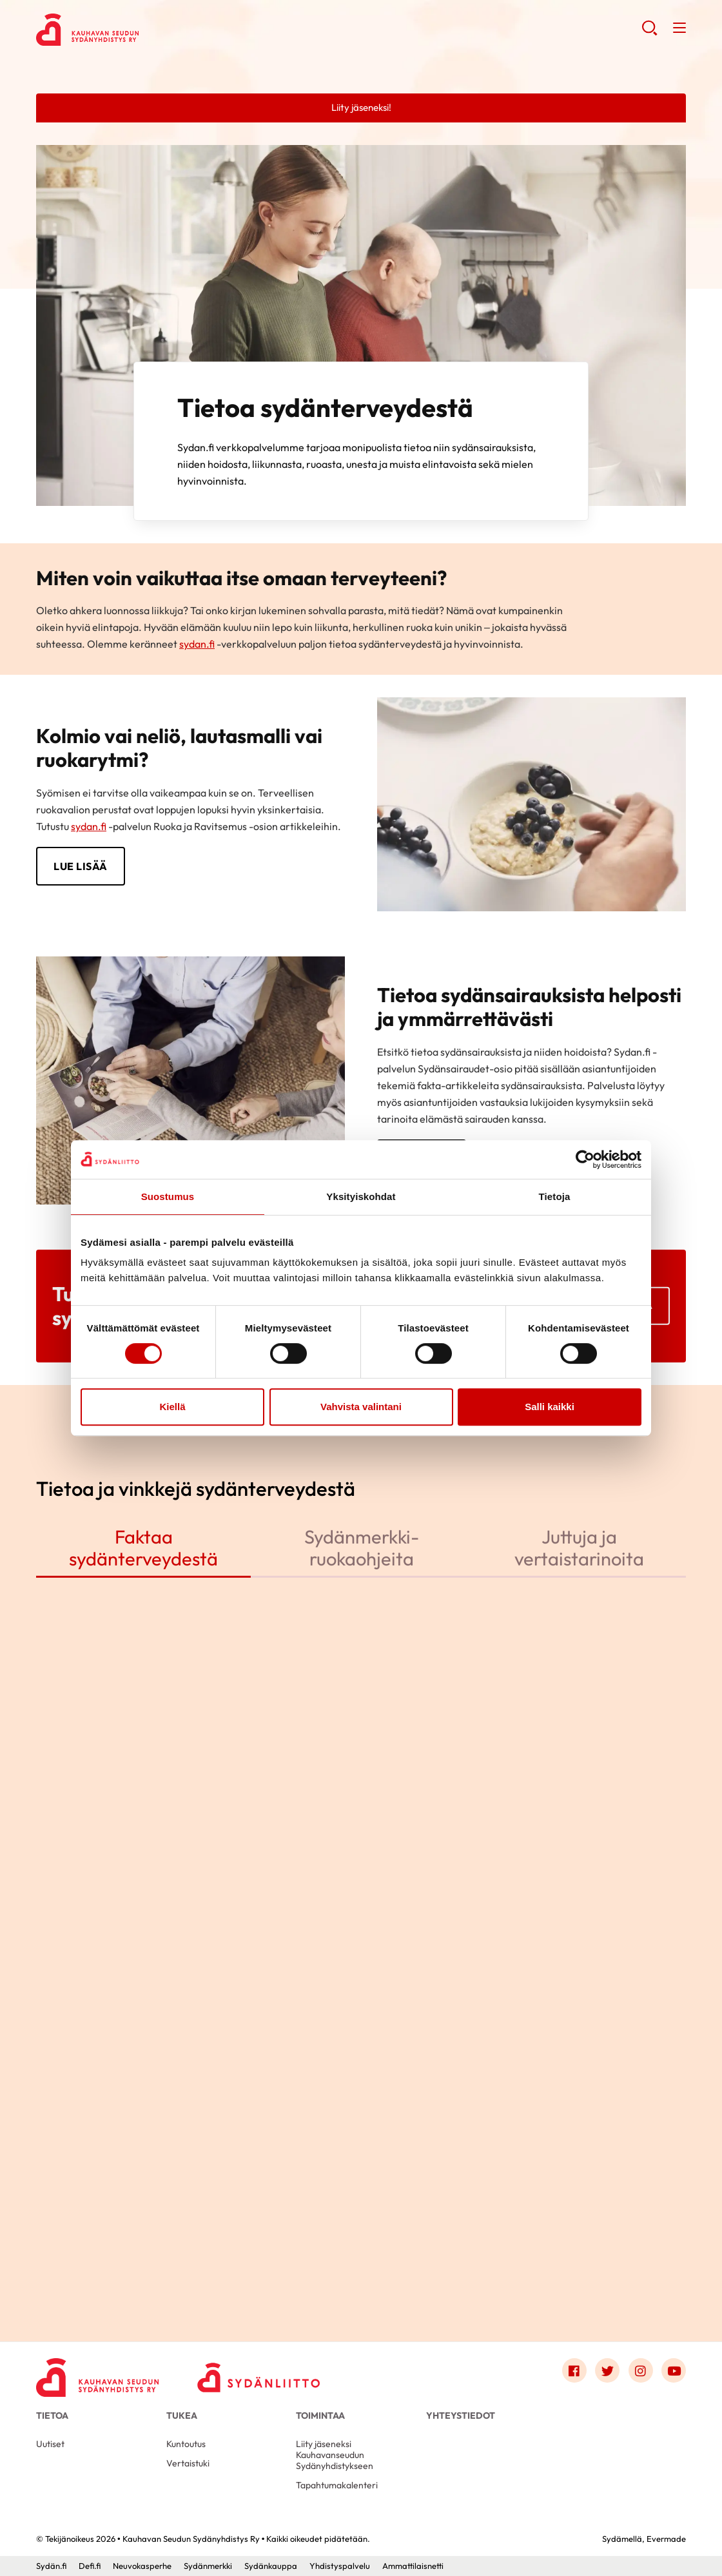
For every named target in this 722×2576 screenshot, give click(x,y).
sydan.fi (197, 643)
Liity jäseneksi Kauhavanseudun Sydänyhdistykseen (334, 2455)
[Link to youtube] (673, 2370)
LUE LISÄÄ (81, 866)
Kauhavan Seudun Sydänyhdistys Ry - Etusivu (139, 30)
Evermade (666, 2538)
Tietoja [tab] (555, 1196)
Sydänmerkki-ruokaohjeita (361, 1547)
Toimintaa (320, 2415)
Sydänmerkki (208, 2566)
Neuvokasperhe (142, 2566)
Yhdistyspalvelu (339, 2566)
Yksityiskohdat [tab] (360, 1196)
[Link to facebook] (574, 2370)
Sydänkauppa (270, 2566)
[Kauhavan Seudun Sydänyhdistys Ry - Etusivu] (97, 2373)
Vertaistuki (188, 2463)
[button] (649, 32)
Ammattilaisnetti (413, 2566)
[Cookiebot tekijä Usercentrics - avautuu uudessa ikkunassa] (585, 1159)
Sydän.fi (51, 2566)
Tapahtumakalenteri (337, 2485)
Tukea (181, 2415)
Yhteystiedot (460, 2415)
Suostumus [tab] (168, 1196)
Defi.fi (90, 2566)
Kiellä (172, 1406)
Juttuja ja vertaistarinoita (579, 1547)
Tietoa (52, 2415)
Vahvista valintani (361, 1406)
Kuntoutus (186, 2444)
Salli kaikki (549, 1406)
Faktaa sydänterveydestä (143, 1547)
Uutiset (50, 2444)
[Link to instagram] (641, 2370)
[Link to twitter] (607, 2370)
